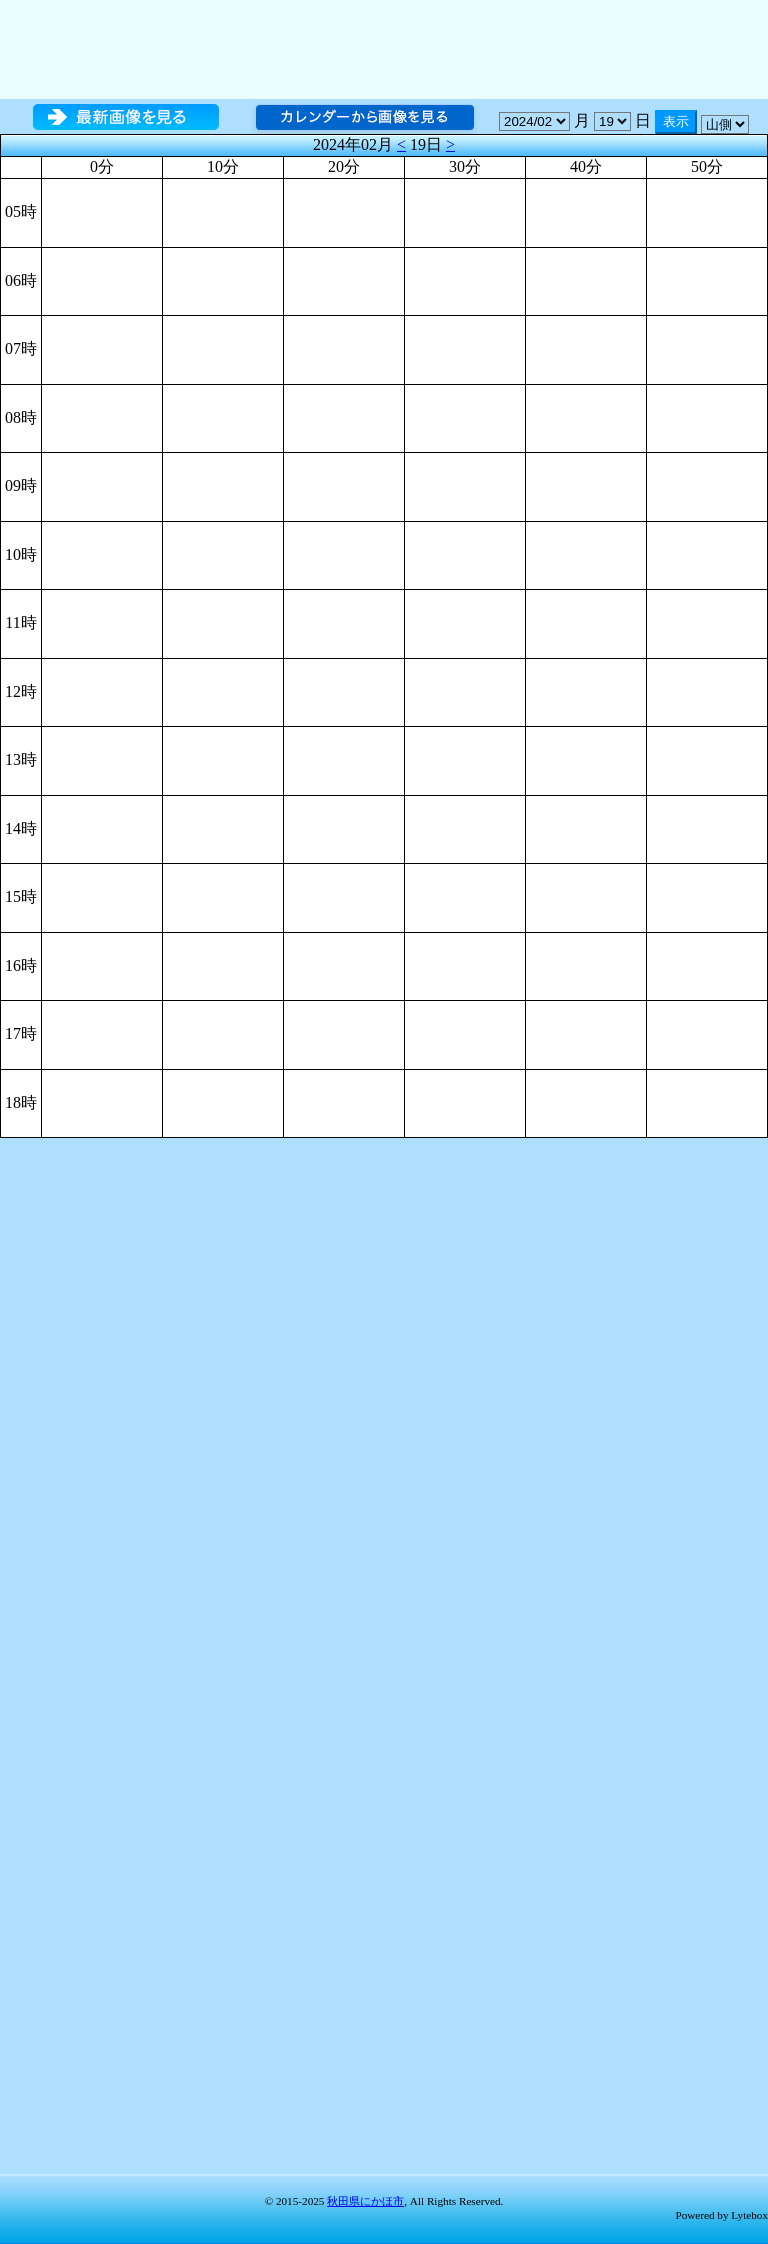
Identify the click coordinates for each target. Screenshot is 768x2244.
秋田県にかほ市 (365, 2201)
